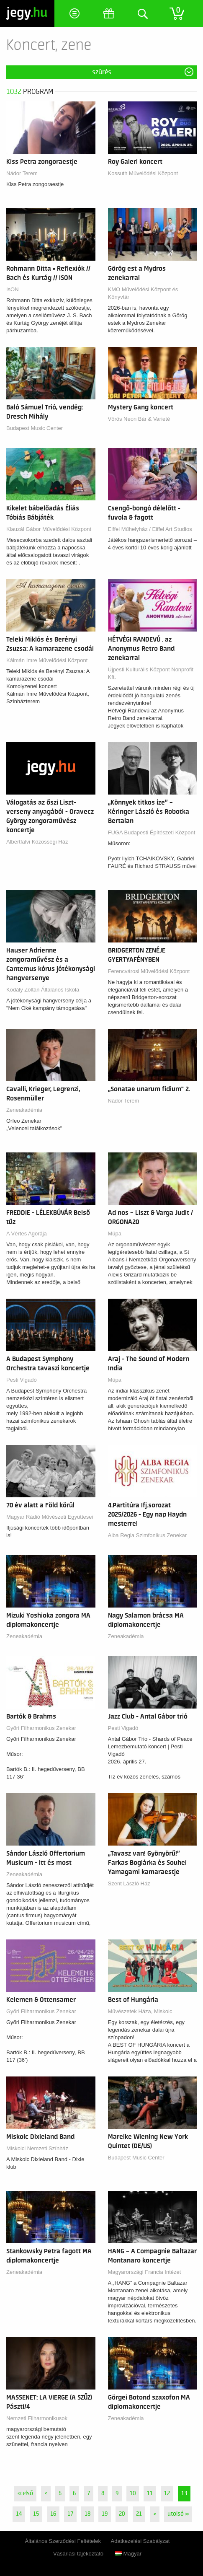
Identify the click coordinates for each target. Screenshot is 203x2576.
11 (150, 2493)
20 (122, 2514)
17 (70, 2514)
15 (36, 2514)
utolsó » (178, 2514)
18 (87, 2514)
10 (133, 2493)
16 (53, 2514)
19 (105, 2514)
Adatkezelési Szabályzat (140, 2541)
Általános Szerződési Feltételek (63, 2541)
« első (25, 2493)
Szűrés (101, 72)
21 (139, 2514)
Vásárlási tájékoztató (78, 2553)
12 (167, 2493)
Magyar (128, 2553)
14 (19, 2514)
